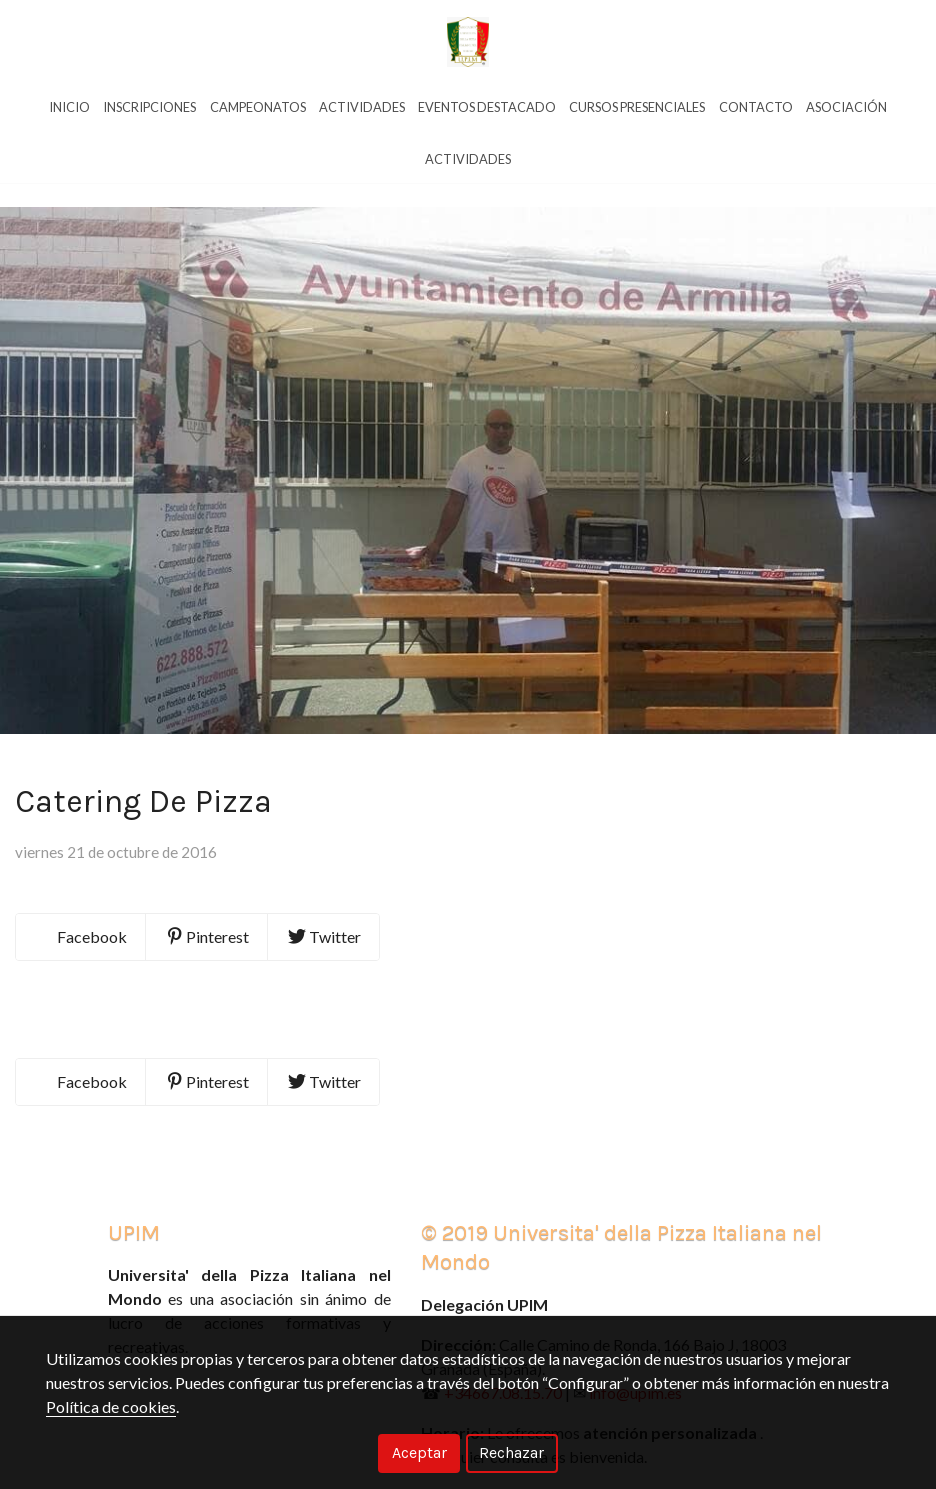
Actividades (362, 107)
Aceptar (419, 1452)
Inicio (69, 107)
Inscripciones (149, 107)
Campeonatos (258, 107)
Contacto (756, 107)
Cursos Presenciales (637, 107)
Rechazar (511, 1452)
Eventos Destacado (487, 107)
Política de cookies (111, 1406)
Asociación (846, 107)
